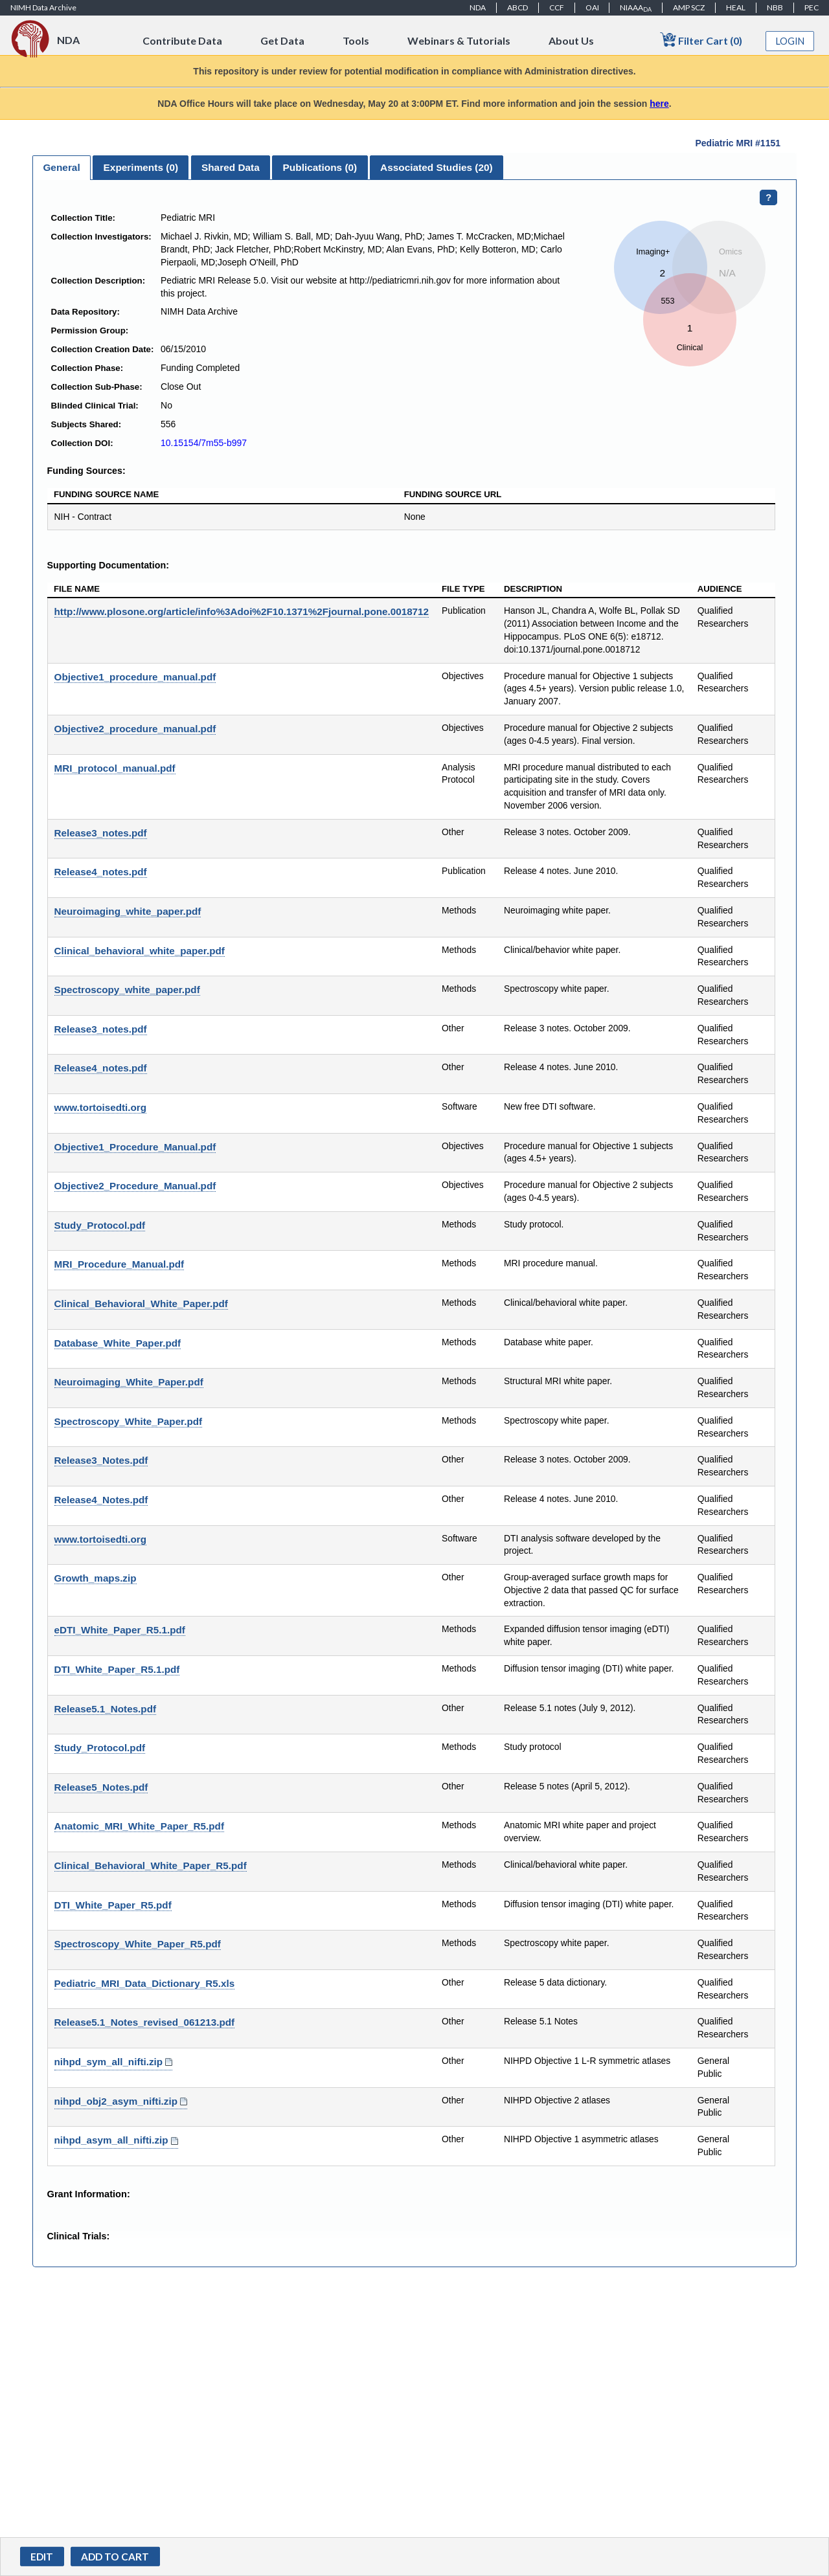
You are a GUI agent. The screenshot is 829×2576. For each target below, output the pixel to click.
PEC (811, 7)
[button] (115, 2556)
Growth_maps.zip (95, 1578)
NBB (775, 7)
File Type (463, 589)
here (659, 103)
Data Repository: (85, 312)
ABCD (517, 7)
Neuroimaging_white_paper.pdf (127, 911)
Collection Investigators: (101, 236)
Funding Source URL (453, 494)
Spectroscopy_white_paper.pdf (127, 989)
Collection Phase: (87, 368)
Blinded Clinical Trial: (95, 405)
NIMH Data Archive (43, 7)
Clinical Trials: (78, 2236)
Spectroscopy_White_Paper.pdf (128, 1421)
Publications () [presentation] (320, 167)
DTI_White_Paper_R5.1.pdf (117, 1669)
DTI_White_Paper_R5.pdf (113, 1904)
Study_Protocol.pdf (100, 1225)
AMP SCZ (689, 7)
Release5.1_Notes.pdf (105, 1708)
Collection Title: (83, 218)
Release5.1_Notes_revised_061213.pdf (144, 2022)
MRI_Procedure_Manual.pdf (119, 1264)
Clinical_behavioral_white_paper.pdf (139, 950)
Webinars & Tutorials (458, 40)
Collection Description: (98, 281)
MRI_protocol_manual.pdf (115, 768)
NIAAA (636, 8)
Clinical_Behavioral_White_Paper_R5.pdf (150, 1865)
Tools (356, 40)
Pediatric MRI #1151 (737, 143)
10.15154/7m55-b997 (204, 443)
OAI (592, 7)
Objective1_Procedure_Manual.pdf (135, 1146)
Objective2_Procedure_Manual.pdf (135, 1185)
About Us (571, 40)
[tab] (61, 167)
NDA (478, 7)
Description (533, 589)
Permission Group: (90, 330)
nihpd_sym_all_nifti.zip (108, 2061)
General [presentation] (61, 167)
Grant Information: (88, 2194)
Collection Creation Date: (102, 349)
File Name (77, 589)
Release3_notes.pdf (100, 832)
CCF (556, 7)
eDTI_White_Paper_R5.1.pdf (119, 1629)
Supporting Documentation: (108, 565)
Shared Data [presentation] (230, 167)
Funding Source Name (106, 494)
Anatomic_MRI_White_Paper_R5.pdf (139, 1825)
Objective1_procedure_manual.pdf (135, 676)
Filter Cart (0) (701, 40)
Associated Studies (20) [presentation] (436, 167)
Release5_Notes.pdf (101, 1787)
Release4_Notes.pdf (101, 1499)
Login (790, 41)
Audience (720, 589)
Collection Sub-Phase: (96, 387)
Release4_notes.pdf (100, 871)
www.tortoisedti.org (100, 1107)
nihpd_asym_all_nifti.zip (111, 2139)
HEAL (735, 7)
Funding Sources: (86, 470)
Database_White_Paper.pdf (117, 1343)
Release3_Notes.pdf (101, 1460)
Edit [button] (41, 2556)
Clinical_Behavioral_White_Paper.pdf (141, 1303)
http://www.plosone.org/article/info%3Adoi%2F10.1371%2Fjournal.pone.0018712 (241, 611)
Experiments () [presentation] (141, 167)
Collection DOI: (82, 443)
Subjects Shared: (86, 424)
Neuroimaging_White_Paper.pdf (128, 1381)
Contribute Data (182, 40)
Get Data (282, 40)
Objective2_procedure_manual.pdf (135, 728)
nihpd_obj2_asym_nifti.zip (115, 2101)
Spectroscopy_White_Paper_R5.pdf (137, 1943)
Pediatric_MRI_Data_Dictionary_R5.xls (144, 1983)
